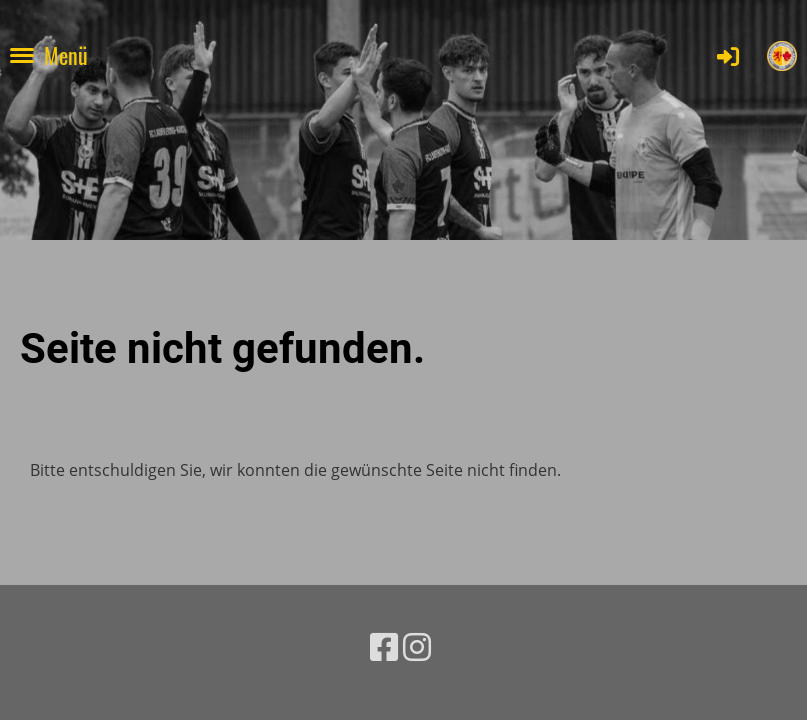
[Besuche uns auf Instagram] (417, 646)
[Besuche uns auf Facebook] (384, 646)
